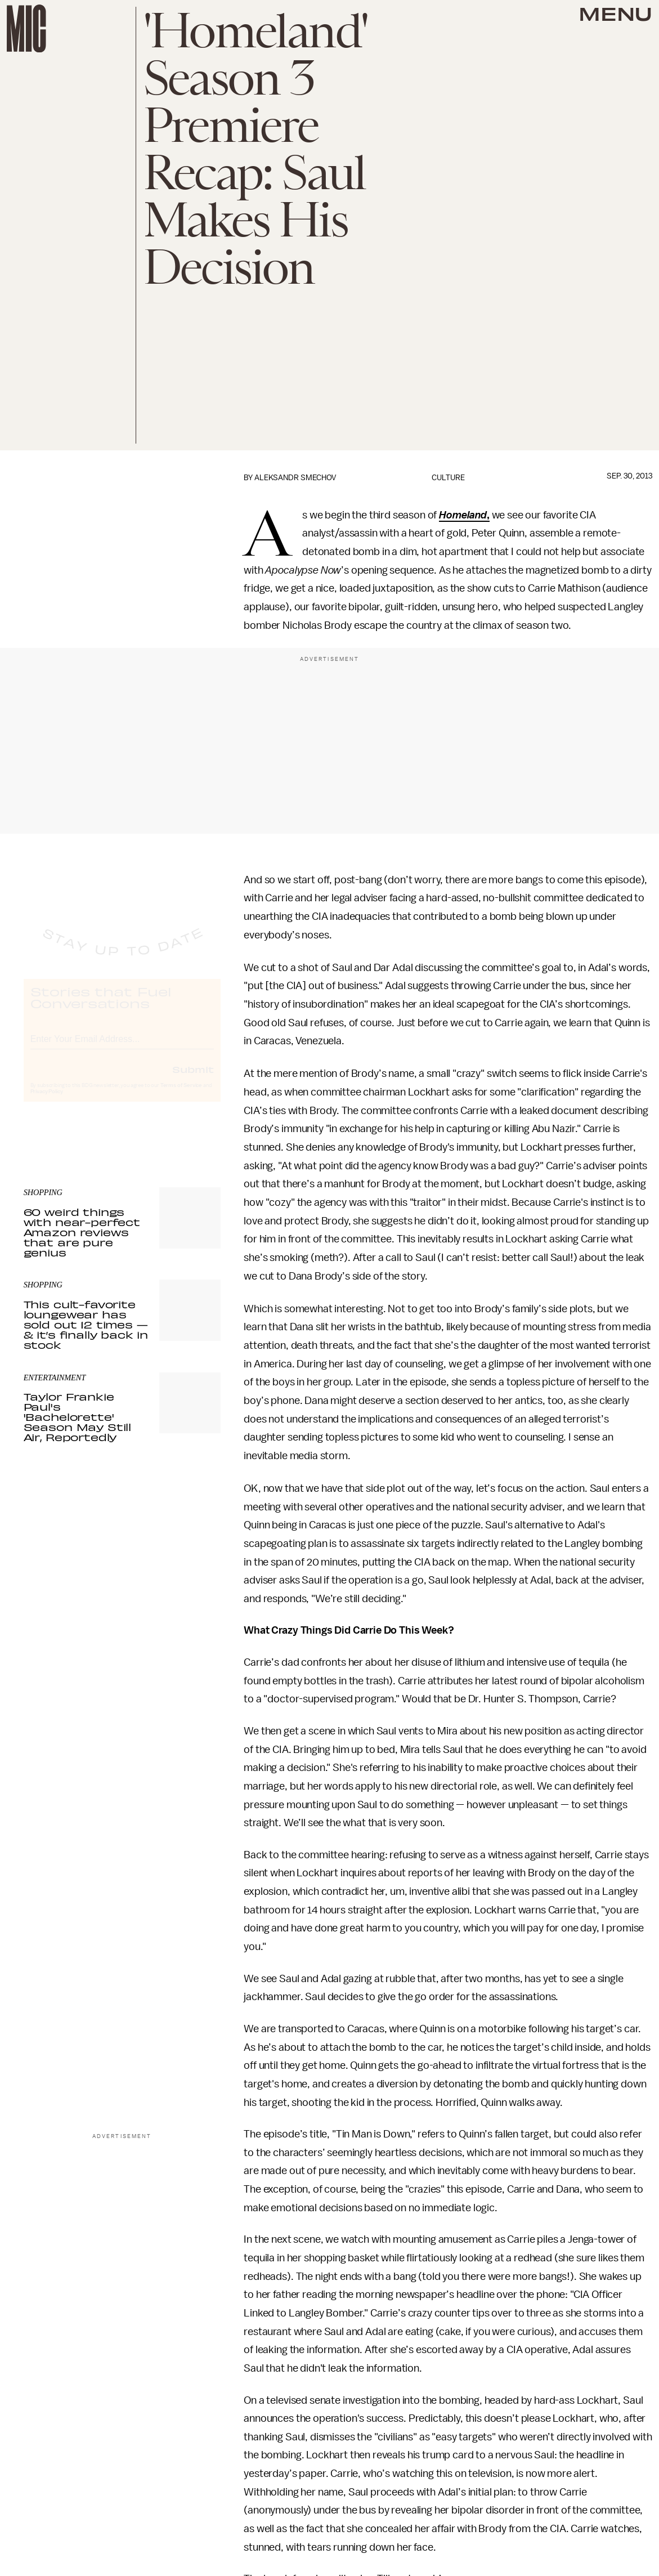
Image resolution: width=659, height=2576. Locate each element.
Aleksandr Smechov (295, 477)
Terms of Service (181, 1095)
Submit (193, 1079)
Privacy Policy (46, 1101)
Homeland (463, 515)
